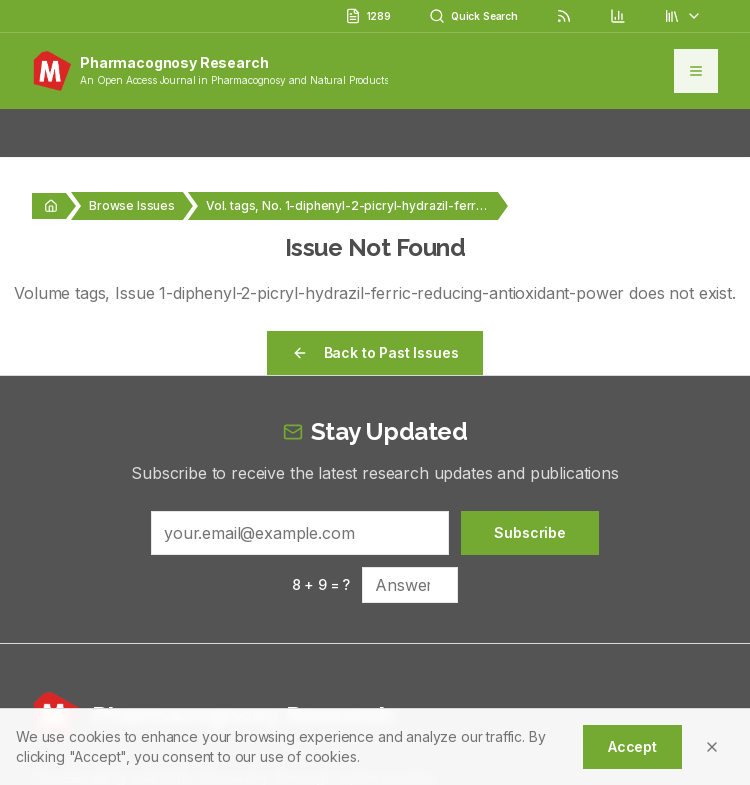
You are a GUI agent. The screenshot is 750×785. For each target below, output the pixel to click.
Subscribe (530, 532)
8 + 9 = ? (321, 584)
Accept (632, 746)
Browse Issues (132, 205)
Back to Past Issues (375, 352)
